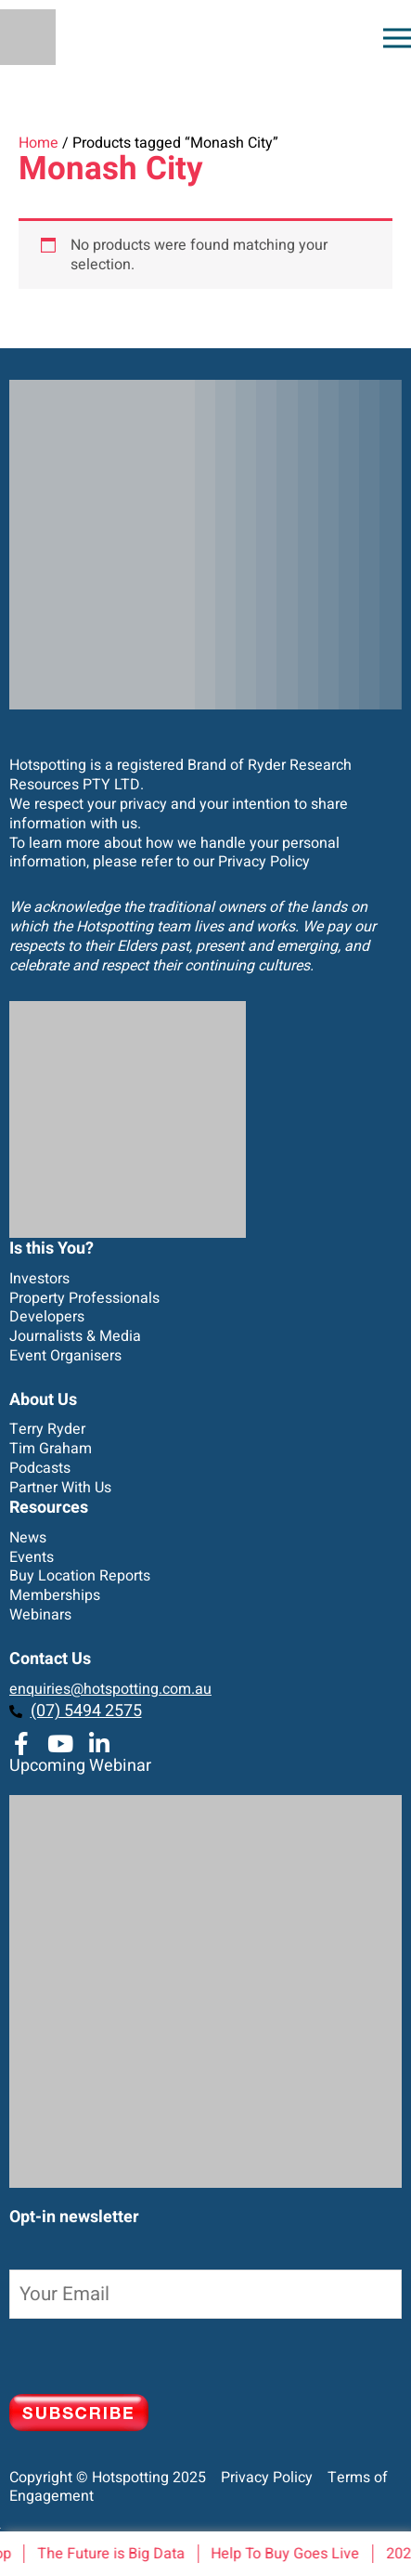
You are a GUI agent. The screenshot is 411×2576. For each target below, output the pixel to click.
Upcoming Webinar (80, 1765)
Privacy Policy (264, 862)
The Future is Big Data (113, 2554)
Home (38, 143)
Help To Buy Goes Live (287, 2554)
